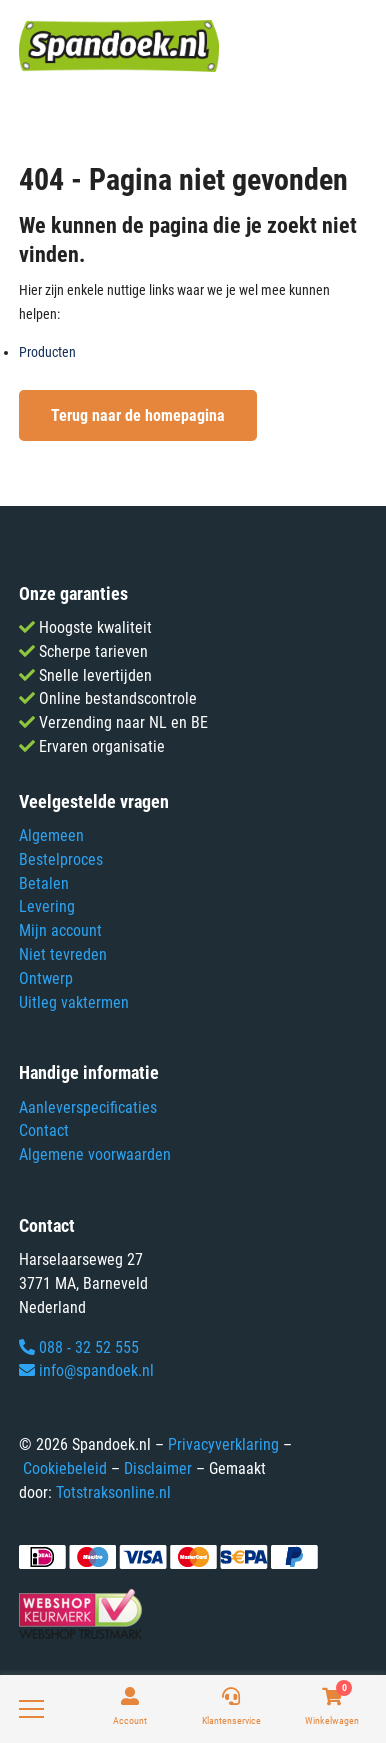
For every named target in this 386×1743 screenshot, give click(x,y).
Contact (44, 1130)
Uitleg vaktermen (74, 1002)
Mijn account (60, 930)
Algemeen (51, 835)
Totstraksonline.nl (113, 1492)
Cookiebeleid (65, 1468)
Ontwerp (46, 978)
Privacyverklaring (223, 1444)
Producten (47, 352)
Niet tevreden (63, 954)
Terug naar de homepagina (138, 415)
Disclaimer (158, 1468)
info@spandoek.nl (86, 1370)
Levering (47, 906)
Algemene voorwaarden (95, 1154)
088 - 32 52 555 (79, 1347)
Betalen (44, 883)
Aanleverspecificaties (88, 1107)
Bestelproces (61, 859)
